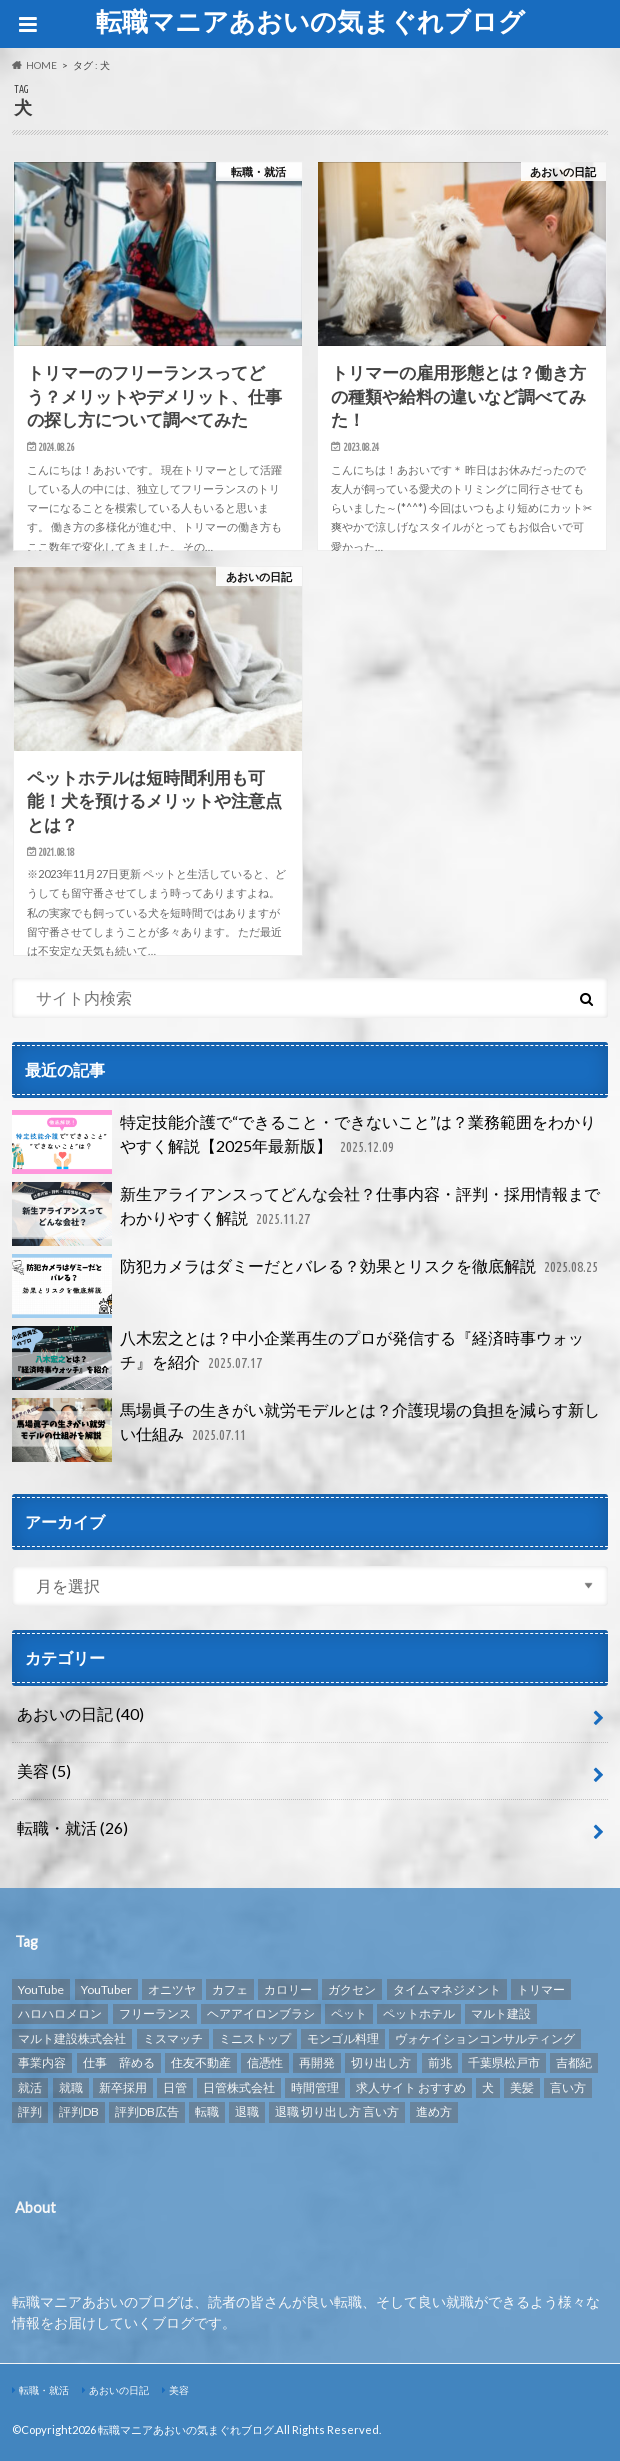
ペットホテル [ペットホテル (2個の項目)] (419, 2013)
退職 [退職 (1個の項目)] (247, 2111)
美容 (44, 1770)
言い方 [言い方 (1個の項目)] (568, 2087)
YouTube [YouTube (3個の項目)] (41, 1989)
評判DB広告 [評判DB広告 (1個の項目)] (147, 2111)
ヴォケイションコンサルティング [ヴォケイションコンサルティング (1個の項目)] (485, 2038)
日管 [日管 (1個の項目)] (175, 2087)
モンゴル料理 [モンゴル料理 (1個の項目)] (343, 2038)
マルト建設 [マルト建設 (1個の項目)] (501, 2013)
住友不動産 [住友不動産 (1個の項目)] (201, 2062)
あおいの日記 (80, 1713)
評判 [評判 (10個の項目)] (30, 2111)
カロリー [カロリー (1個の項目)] (288, 1989)
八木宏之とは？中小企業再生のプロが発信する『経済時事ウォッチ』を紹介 (298, 1358)
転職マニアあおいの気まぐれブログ (310, 21)
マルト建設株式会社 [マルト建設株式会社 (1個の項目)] (72, 2038)
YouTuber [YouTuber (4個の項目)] (106, 1989)
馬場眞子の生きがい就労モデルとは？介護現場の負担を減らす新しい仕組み (306, 1430)
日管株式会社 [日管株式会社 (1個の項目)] (239, 2087)
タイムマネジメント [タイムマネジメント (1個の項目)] (447, 1989)
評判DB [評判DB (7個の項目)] (79, 2111)
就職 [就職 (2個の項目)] (71, 2087)
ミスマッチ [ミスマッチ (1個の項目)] (173, 2038)
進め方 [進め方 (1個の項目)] (434, 2111)
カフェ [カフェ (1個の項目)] (230, 1989)
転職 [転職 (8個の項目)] (207, 2111)
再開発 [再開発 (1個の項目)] (317, 2062)
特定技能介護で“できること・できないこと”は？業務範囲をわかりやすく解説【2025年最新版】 (304, 1142)
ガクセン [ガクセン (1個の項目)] (352, 1989)
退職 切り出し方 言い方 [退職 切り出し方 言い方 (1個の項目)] (337, 2111)
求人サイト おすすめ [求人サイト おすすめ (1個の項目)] (411, 2087)
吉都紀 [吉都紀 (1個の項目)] (574, 2062)
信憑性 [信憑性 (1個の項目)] (265, 2062)
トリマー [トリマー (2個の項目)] (541, 1989)
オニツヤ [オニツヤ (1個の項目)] (172, 1989)
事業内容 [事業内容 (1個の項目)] (42, 2062)
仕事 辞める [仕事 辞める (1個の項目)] (119, 2062)
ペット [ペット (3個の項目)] (349, 2013)
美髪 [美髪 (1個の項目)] (522, 2087)
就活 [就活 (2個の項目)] (30, 2087)
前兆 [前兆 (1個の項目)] (440, 2062)
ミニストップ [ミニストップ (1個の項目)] (255, 2038)
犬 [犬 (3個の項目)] (488, 2087)
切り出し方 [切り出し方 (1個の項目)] (381, 2062)
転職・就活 (72, 1827)
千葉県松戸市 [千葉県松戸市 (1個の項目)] (504, 2062)
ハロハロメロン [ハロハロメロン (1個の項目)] (60, 2013)
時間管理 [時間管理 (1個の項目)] (315, 2087)
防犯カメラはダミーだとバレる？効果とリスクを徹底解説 (307, 1286)
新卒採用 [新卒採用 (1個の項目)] (123, 2087)
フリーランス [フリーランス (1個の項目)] (155, 2013)
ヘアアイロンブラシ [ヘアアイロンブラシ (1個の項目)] (261, 2013)
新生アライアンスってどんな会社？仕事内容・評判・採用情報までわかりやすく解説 (306, 1214)
